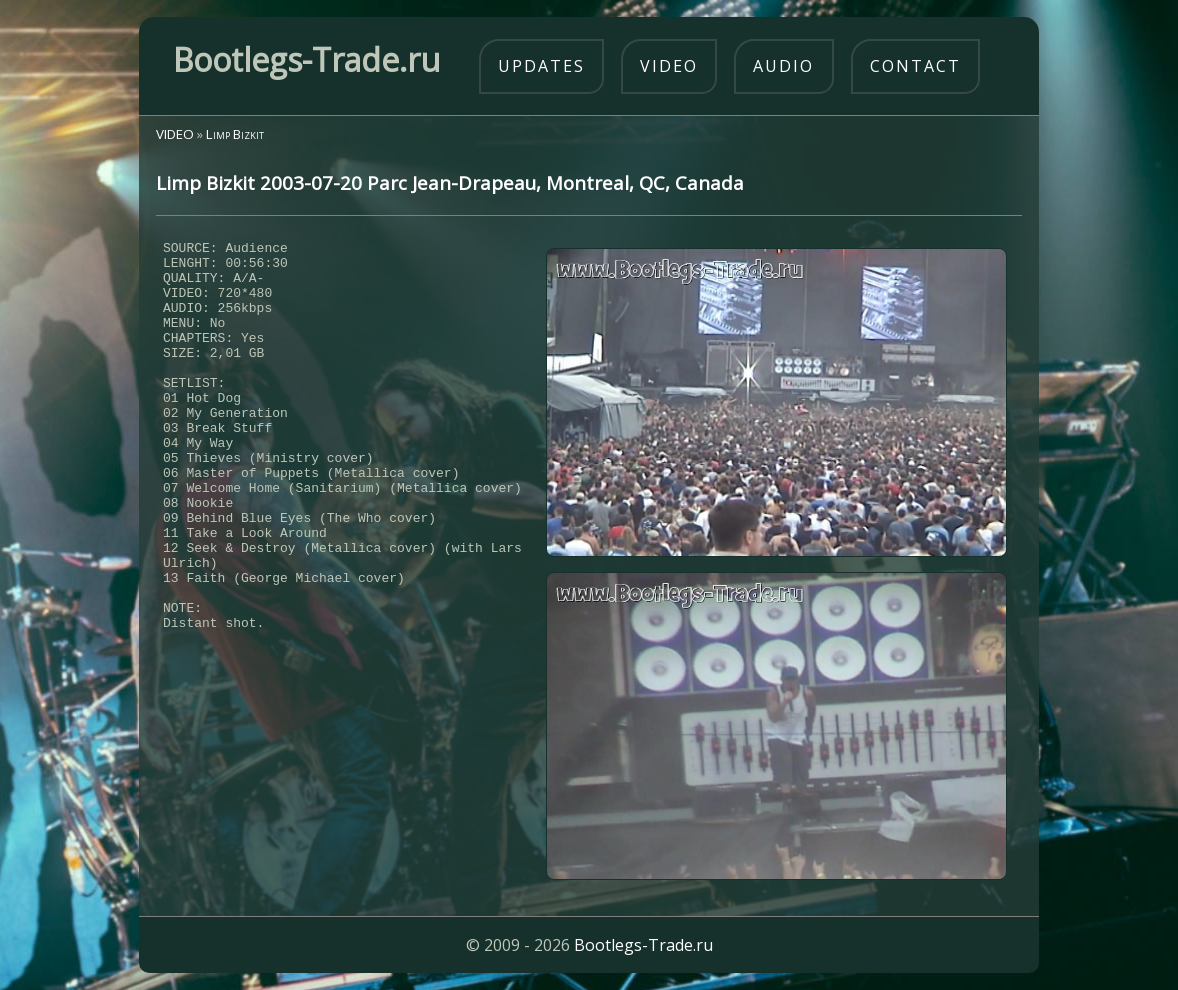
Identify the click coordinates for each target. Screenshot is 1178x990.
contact (915, 66)
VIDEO (175, 134)
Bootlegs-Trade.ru (643, 945)
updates (541, 66)
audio (783, 66)
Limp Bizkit (235, 134)
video (669, 66)
